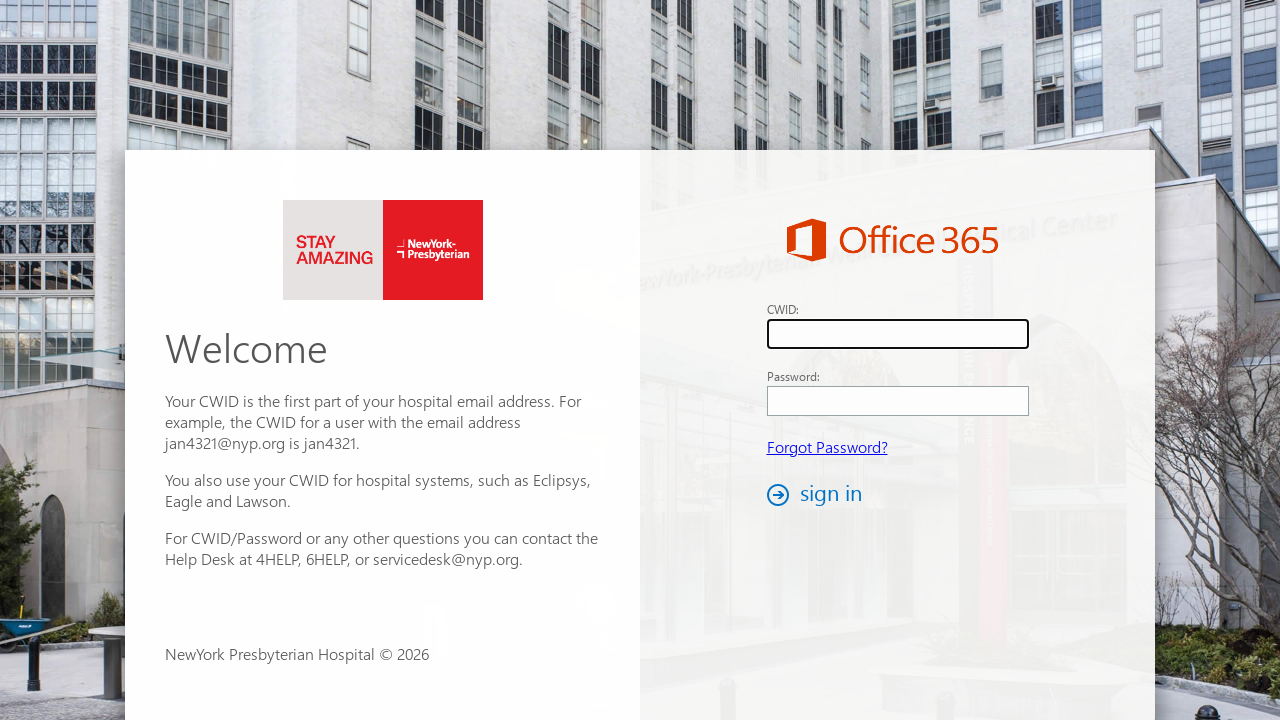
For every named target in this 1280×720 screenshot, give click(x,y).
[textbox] (898, 334)
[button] (820, 494)
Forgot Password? (827, 446)
